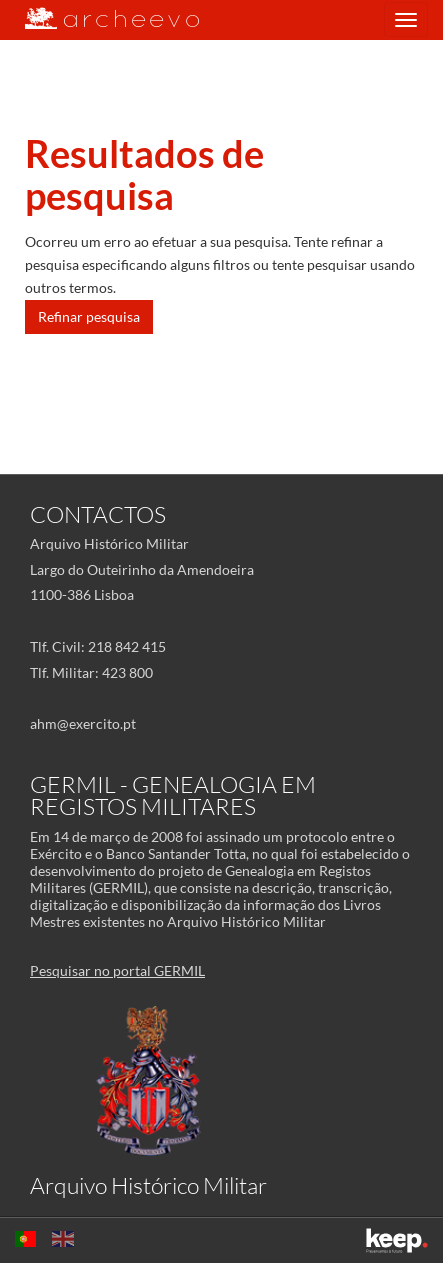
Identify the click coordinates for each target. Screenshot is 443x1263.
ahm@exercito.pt (83, 723)
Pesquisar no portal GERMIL (117, 970)
